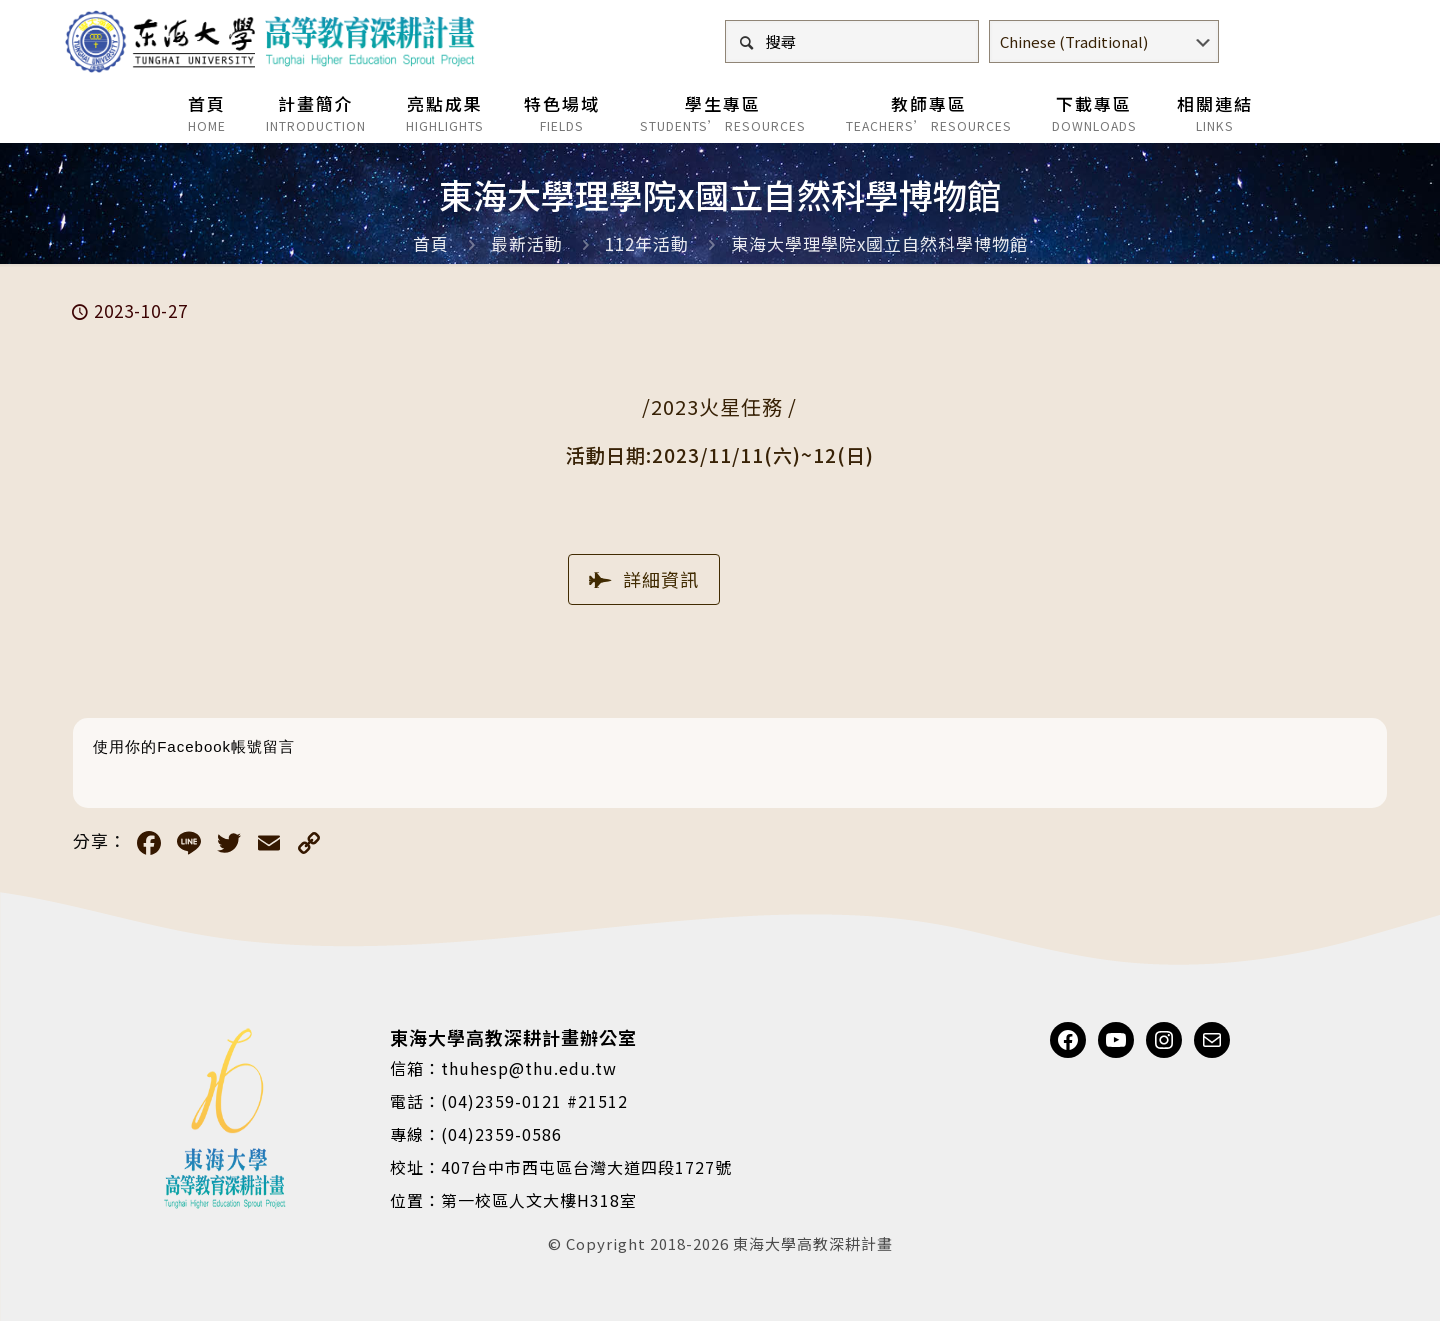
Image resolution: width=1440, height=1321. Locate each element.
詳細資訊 (644, 579)
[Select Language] (1104, 41)
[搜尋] (852, 41)
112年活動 (647, 243)
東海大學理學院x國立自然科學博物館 (879, 243)
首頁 (431, 243)
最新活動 (527, 243)
